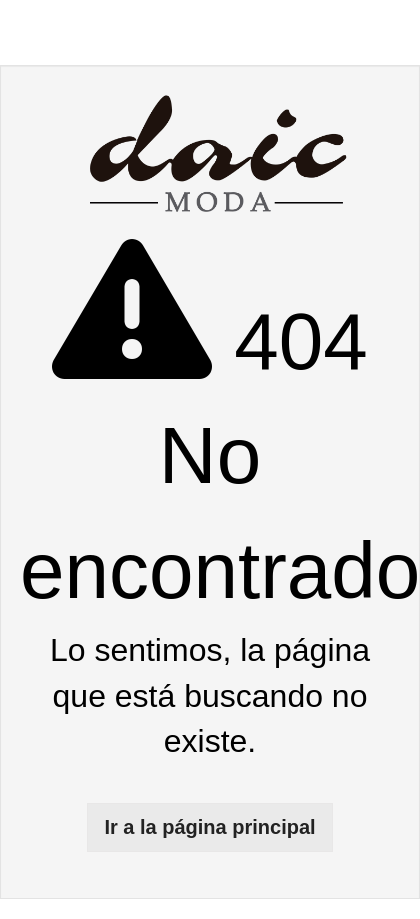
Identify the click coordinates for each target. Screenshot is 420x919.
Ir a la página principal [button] (209, 827)
